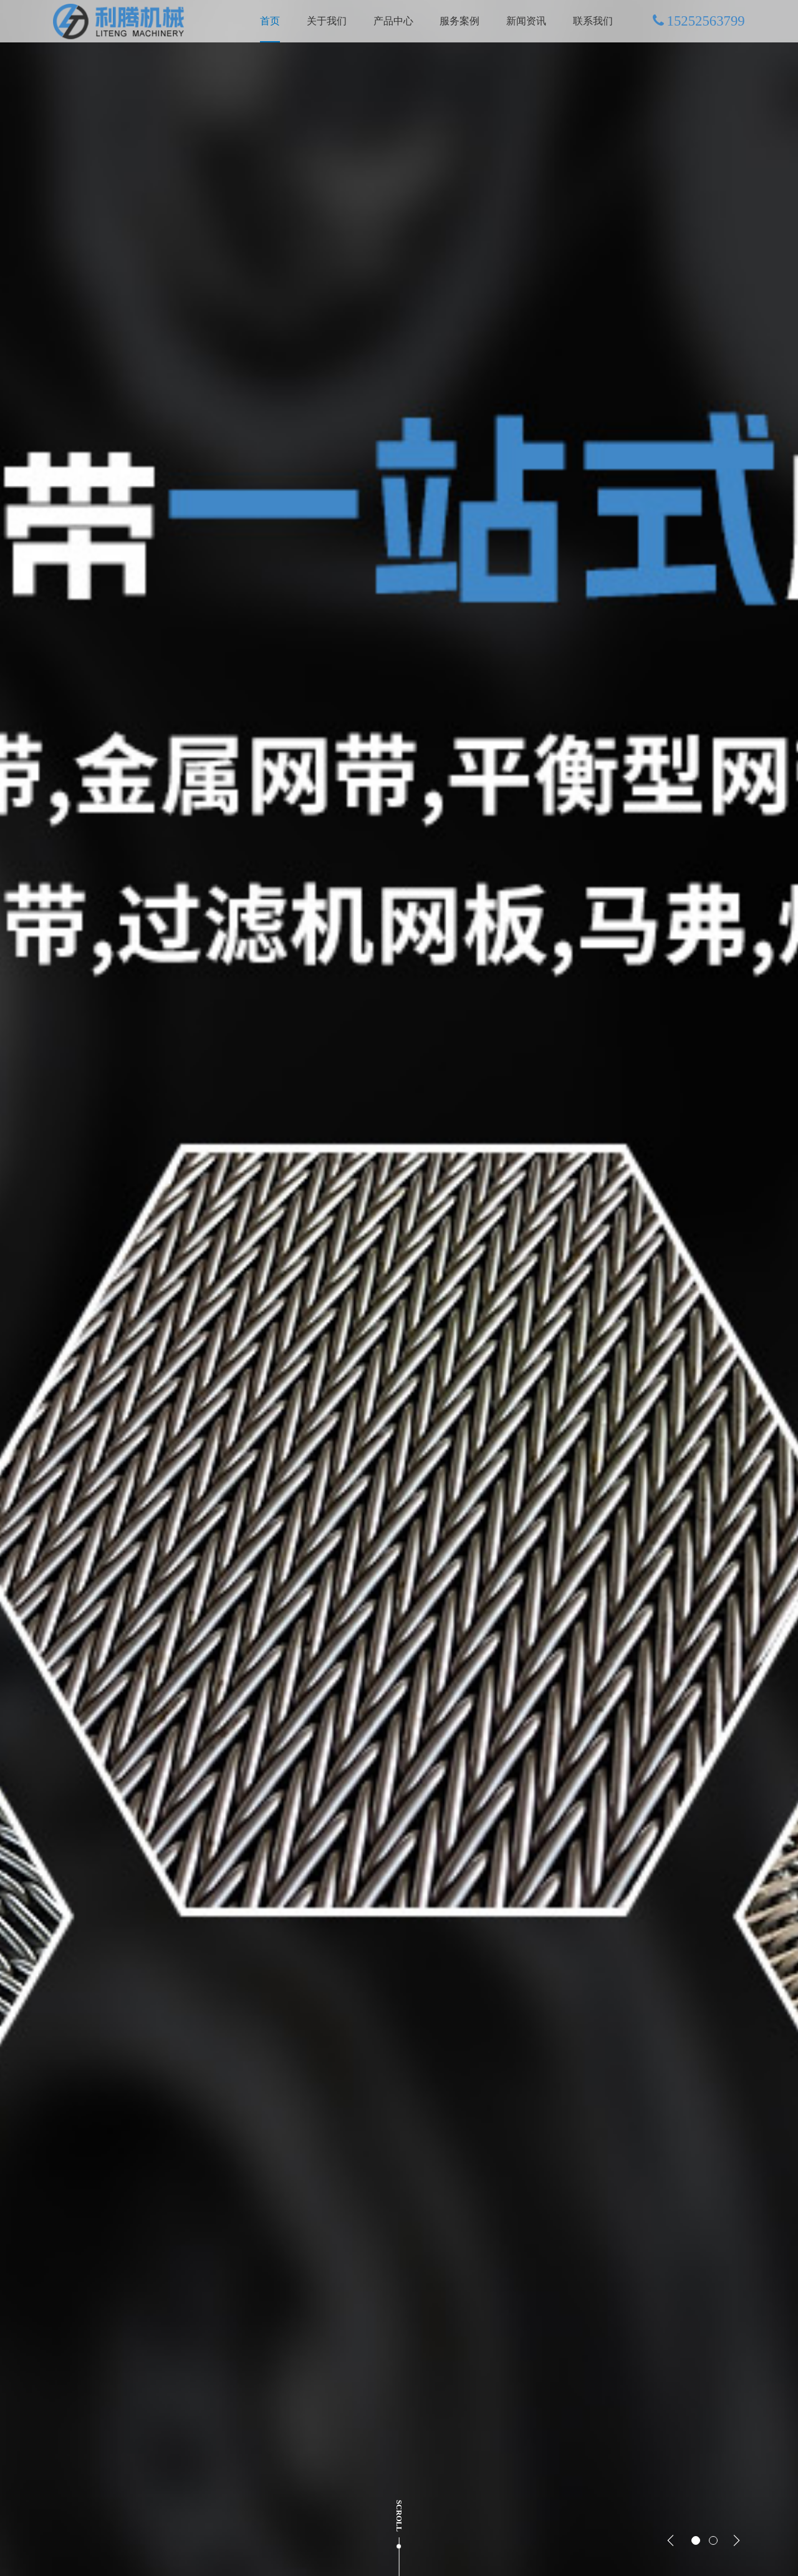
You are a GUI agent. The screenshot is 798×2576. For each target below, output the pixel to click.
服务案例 (459, 21)
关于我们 (327, 21)
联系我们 (593, 21)
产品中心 (393, 21)
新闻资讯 (526, 21)
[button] (670, 2540)
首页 (270, 21)
